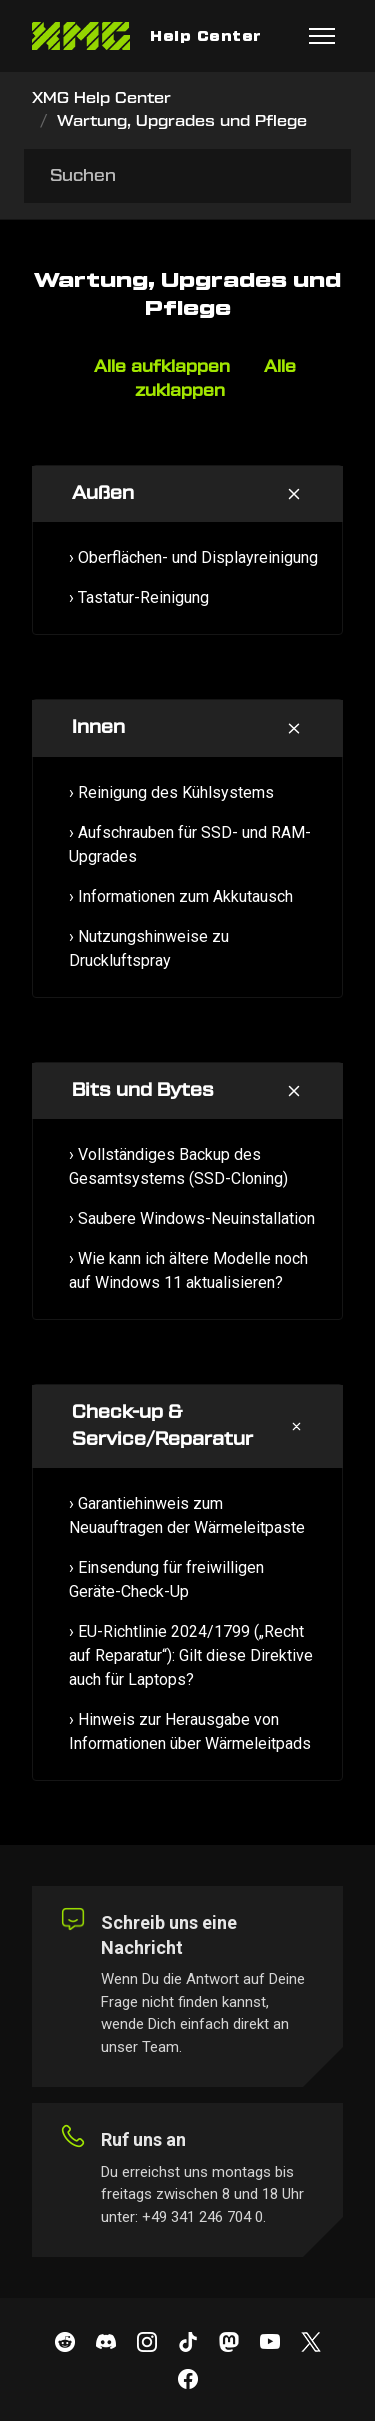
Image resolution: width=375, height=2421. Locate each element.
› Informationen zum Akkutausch (181, 896)
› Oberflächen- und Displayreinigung (193, 557)
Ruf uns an (143, 2139)
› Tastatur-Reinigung (139, 597)
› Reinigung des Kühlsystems (171, 792)
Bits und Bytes (143, 1090)
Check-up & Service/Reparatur (162, 1425)
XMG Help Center (101, 98)
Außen (103, 493)
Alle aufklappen (162, 367)
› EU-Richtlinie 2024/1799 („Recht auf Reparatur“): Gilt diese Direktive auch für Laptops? (191, 1655)
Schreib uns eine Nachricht (169, 1935)
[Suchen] (187, 176)
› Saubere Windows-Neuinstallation (192, 1218)
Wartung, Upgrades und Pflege (182, 121)
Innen (98, 727)
